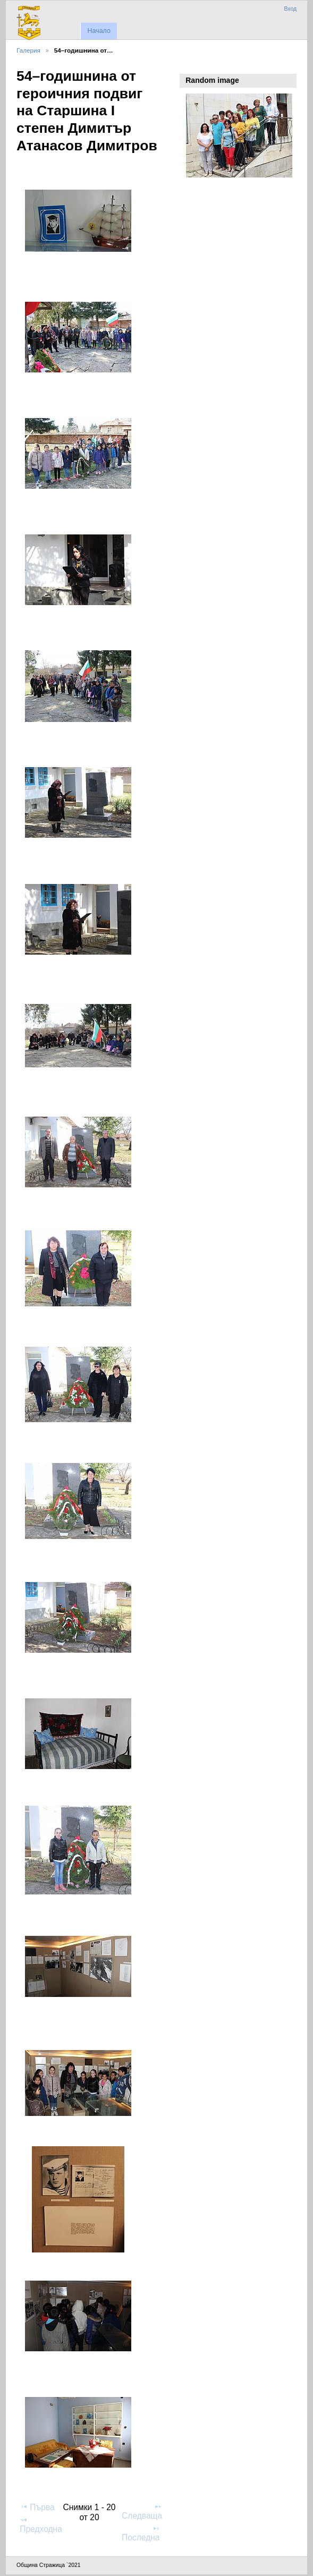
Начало (98, 31)
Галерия (28, 50)
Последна (141, 2533)
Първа (37, 2507)
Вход (290, 9)
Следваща (142, 2511)
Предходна (41, 2524)
